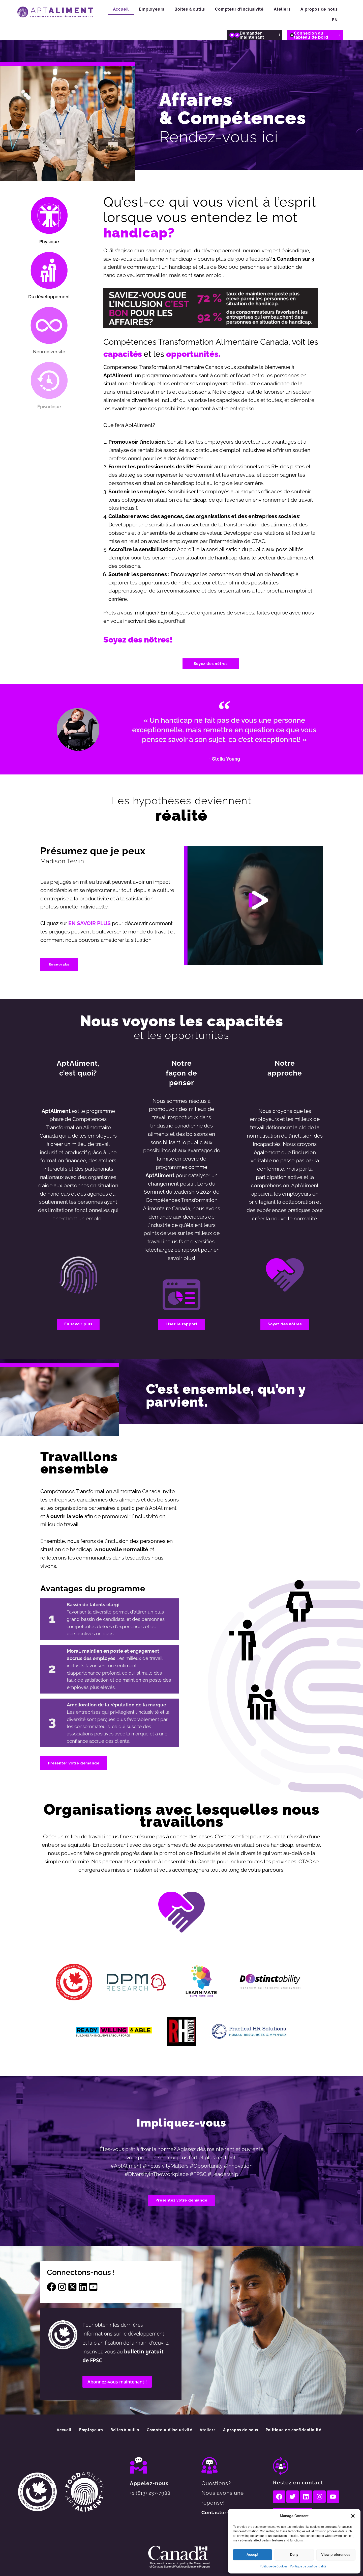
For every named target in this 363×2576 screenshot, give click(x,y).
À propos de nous (319, 9)
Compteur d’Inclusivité (239, 9)
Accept (252, 2554)
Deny (294, 2554)
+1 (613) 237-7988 (152, 2507)
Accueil (121, 9)
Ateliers (282, 9)
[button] (352, 2515)
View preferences (335, 2554)
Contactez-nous (223, 2526)
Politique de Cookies (273, 2566)
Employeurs (151, 9)
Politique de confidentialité (308, 2566)
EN (335, 19)
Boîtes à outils (189, 9)
